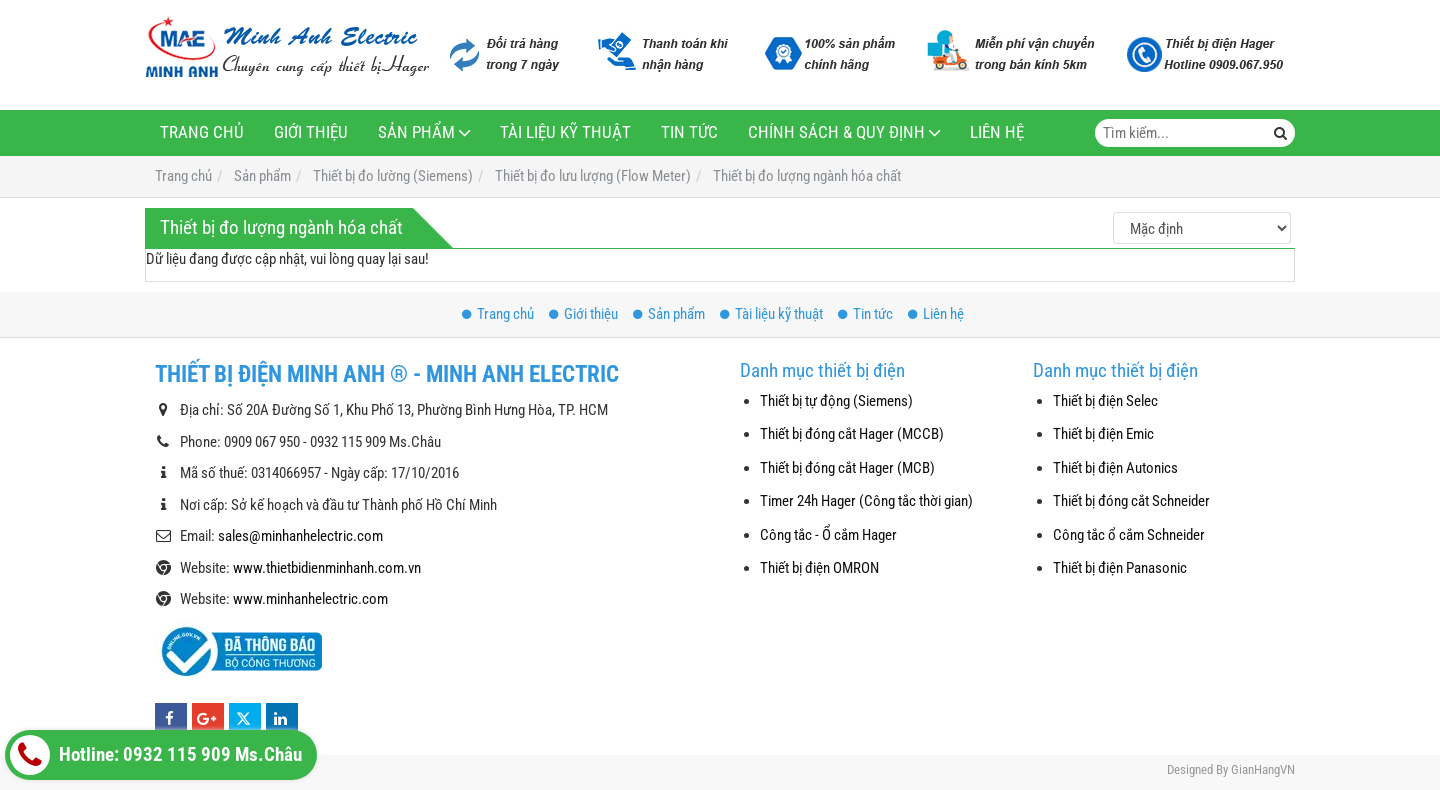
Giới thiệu (311, 132)
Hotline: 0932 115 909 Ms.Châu (156, 755)
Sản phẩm (416, 132)
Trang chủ (202, 132)
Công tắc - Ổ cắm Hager (828, 535)
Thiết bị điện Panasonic (1120, 568)
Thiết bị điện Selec (1105, 401)
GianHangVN (1263, 769)
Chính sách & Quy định (836, 132)
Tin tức (689, 132)
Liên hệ (997, 132)
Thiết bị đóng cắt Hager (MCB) (847, 468)
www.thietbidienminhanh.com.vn (327, 568)
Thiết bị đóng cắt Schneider (1131, 501)
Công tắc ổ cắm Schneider (1129, 535)
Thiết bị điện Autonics (1115, 468)
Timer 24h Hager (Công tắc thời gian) (866, 501)
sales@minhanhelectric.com (300, 536)
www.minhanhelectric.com (310, 599)
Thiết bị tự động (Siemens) (836, 401)
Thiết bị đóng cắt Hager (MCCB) (852, 434)
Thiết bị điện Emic (1103, 434)
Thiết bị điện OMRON (819, 568)
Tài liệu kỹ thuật (565, 132)
